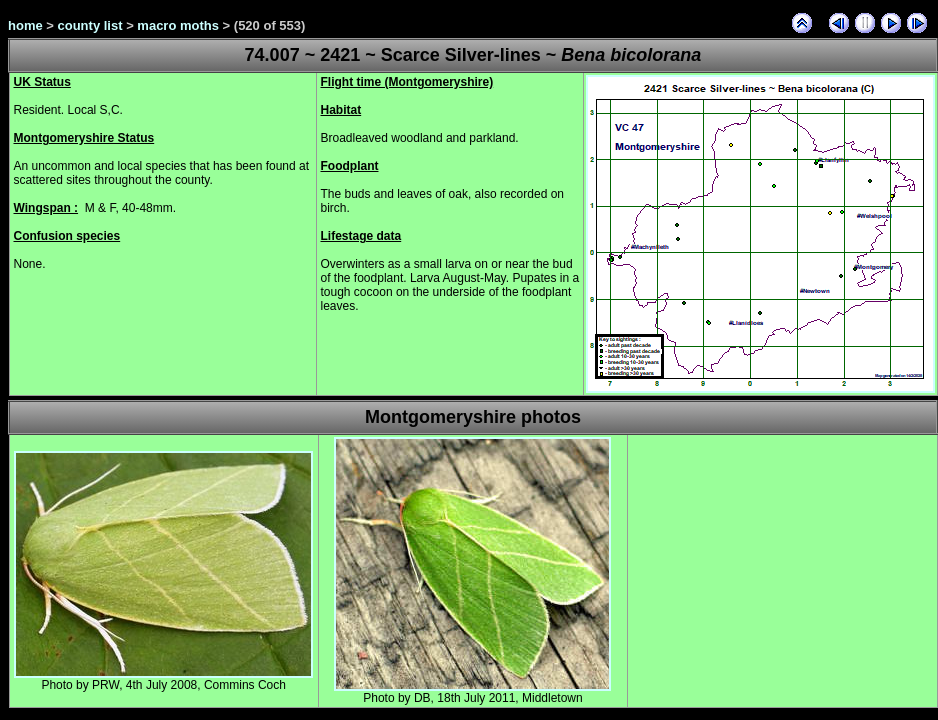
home (25, 25)
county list (90, 25)
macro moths (178, 25)
